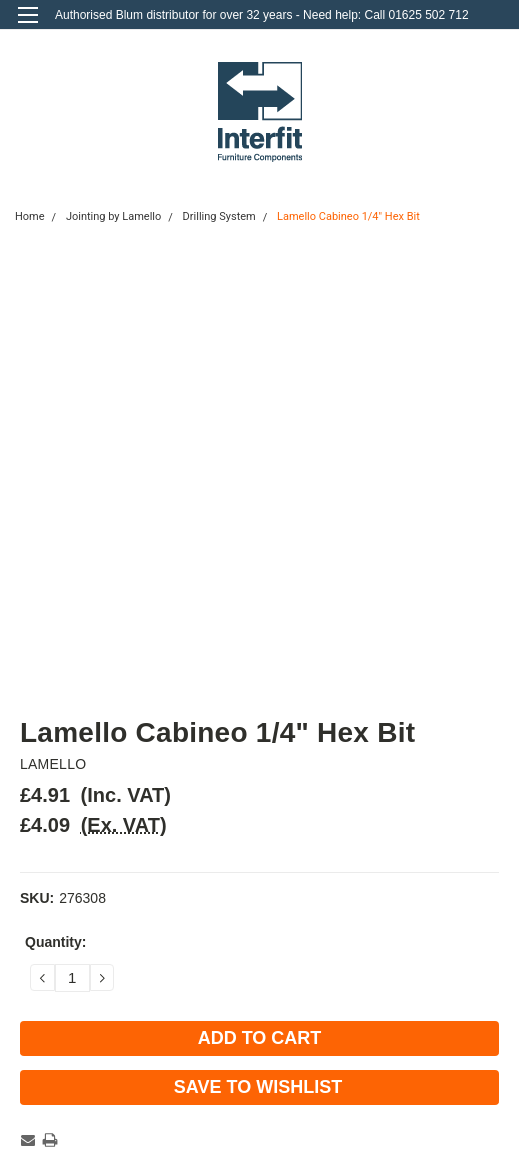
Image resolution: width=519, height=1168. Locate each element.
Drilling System (219, 216)
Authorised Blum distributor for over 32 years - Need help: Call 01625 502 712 (262, 15)
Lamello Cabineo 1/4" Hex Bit (348, 216)
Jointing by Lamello (113, 216)
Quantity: (55, 942)
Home (30, 216)
